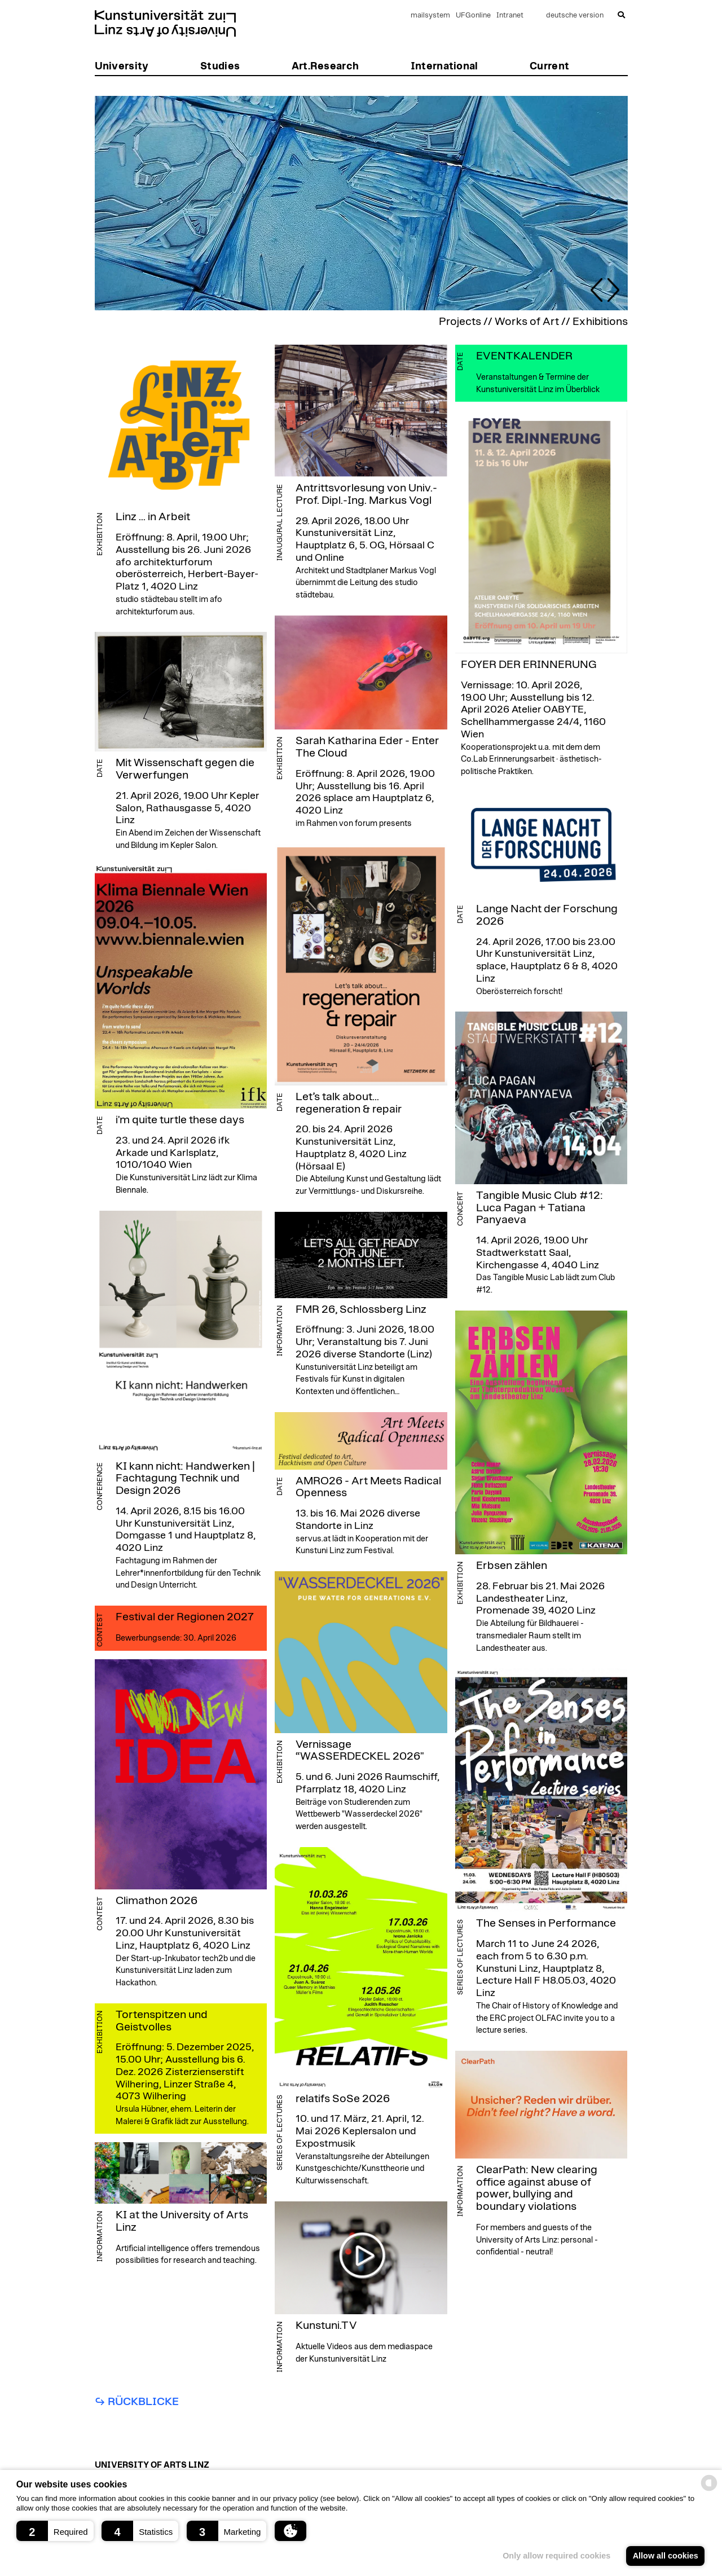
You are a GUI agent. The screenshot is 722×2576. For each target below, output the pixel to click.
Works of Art (527, 321)
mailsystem (430, 15)
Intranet (509, 15)
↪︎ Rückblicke (137, 2401)
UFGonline (473, 15)
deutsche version (575, 15)
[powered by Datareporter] (709, 2490)
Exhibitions (600, 321)
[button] (55, 2531)
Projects (460, 321)
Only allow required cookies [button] (556, 2555)
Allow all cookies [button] (665, 2555)
